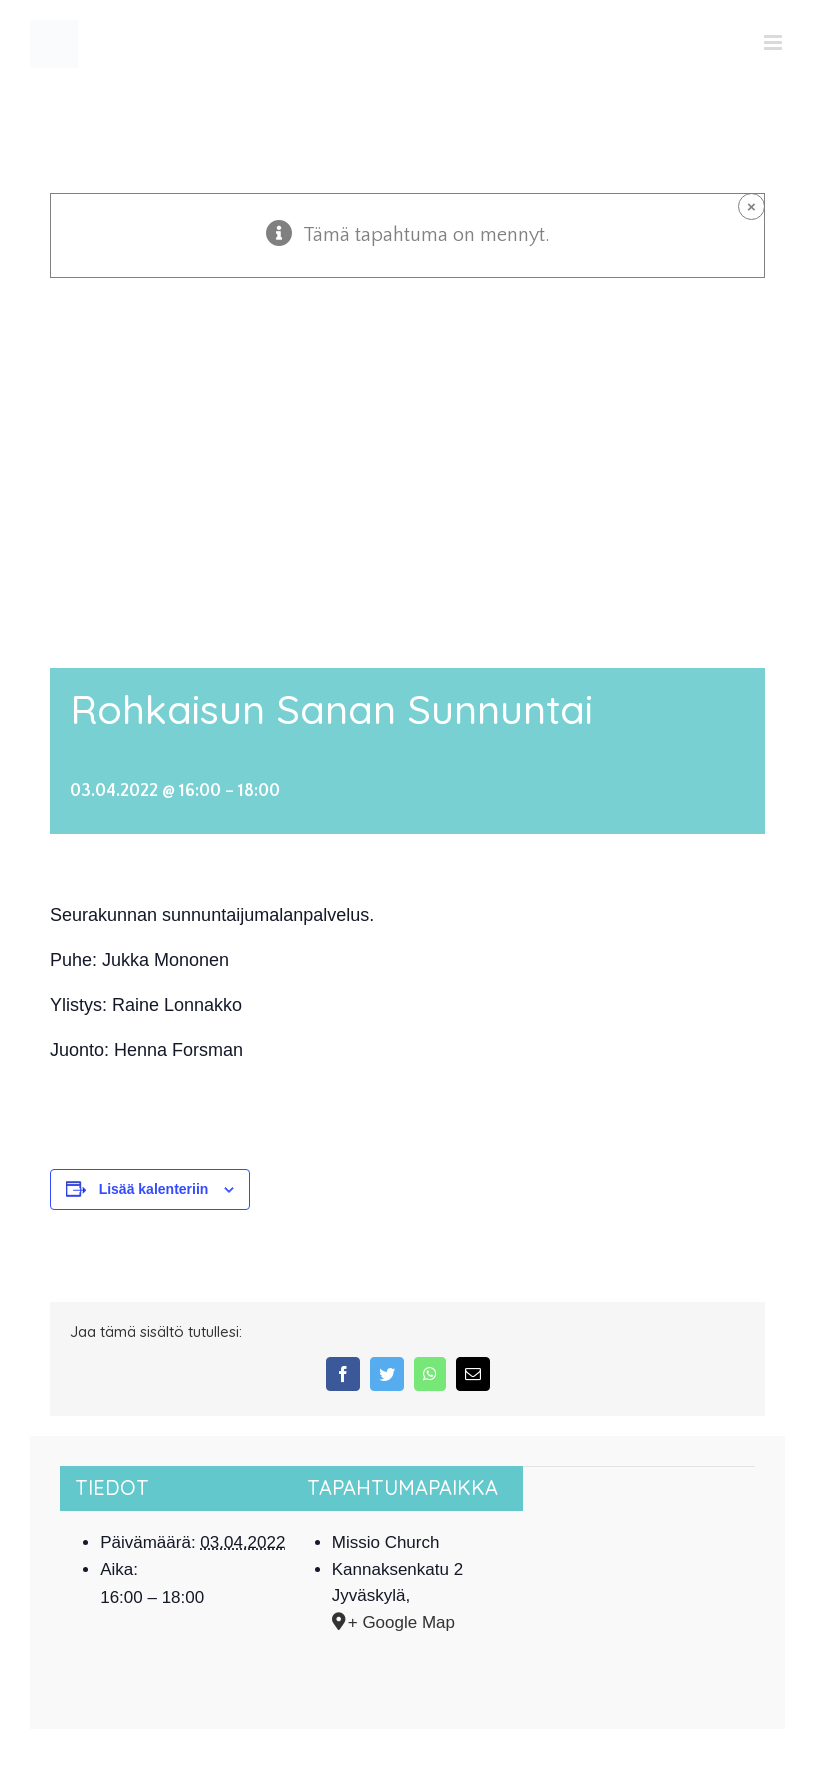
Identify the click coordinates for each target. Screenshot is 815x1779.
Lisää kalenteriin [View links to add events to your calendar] (154, 1189)
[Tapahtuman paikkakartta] (639, 1527)
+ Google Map (401, 1622)
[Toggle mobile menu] (774, 42)
